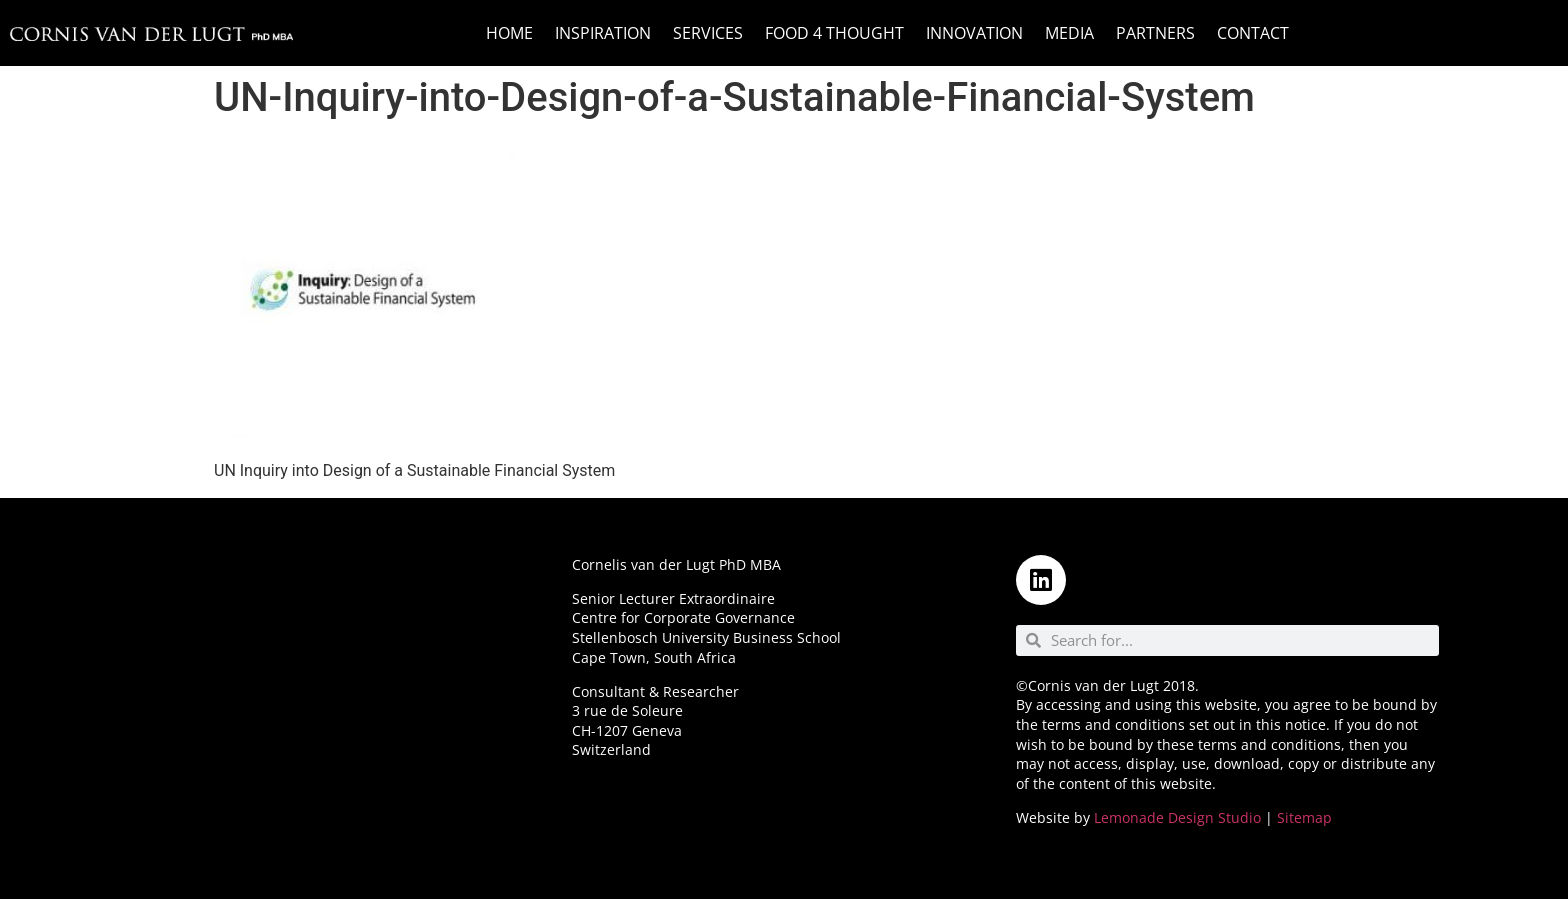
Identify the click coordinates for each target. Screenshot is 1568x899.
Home (509, 33)
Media (1069, 33)
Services (708, 33)
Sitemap (1304, 817)
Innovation (974, 33)
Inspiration (603, 33)
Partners (1155, 33)
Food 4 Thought (834, 33)
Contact (1253, 33)
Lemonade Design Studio (1177, 817)
